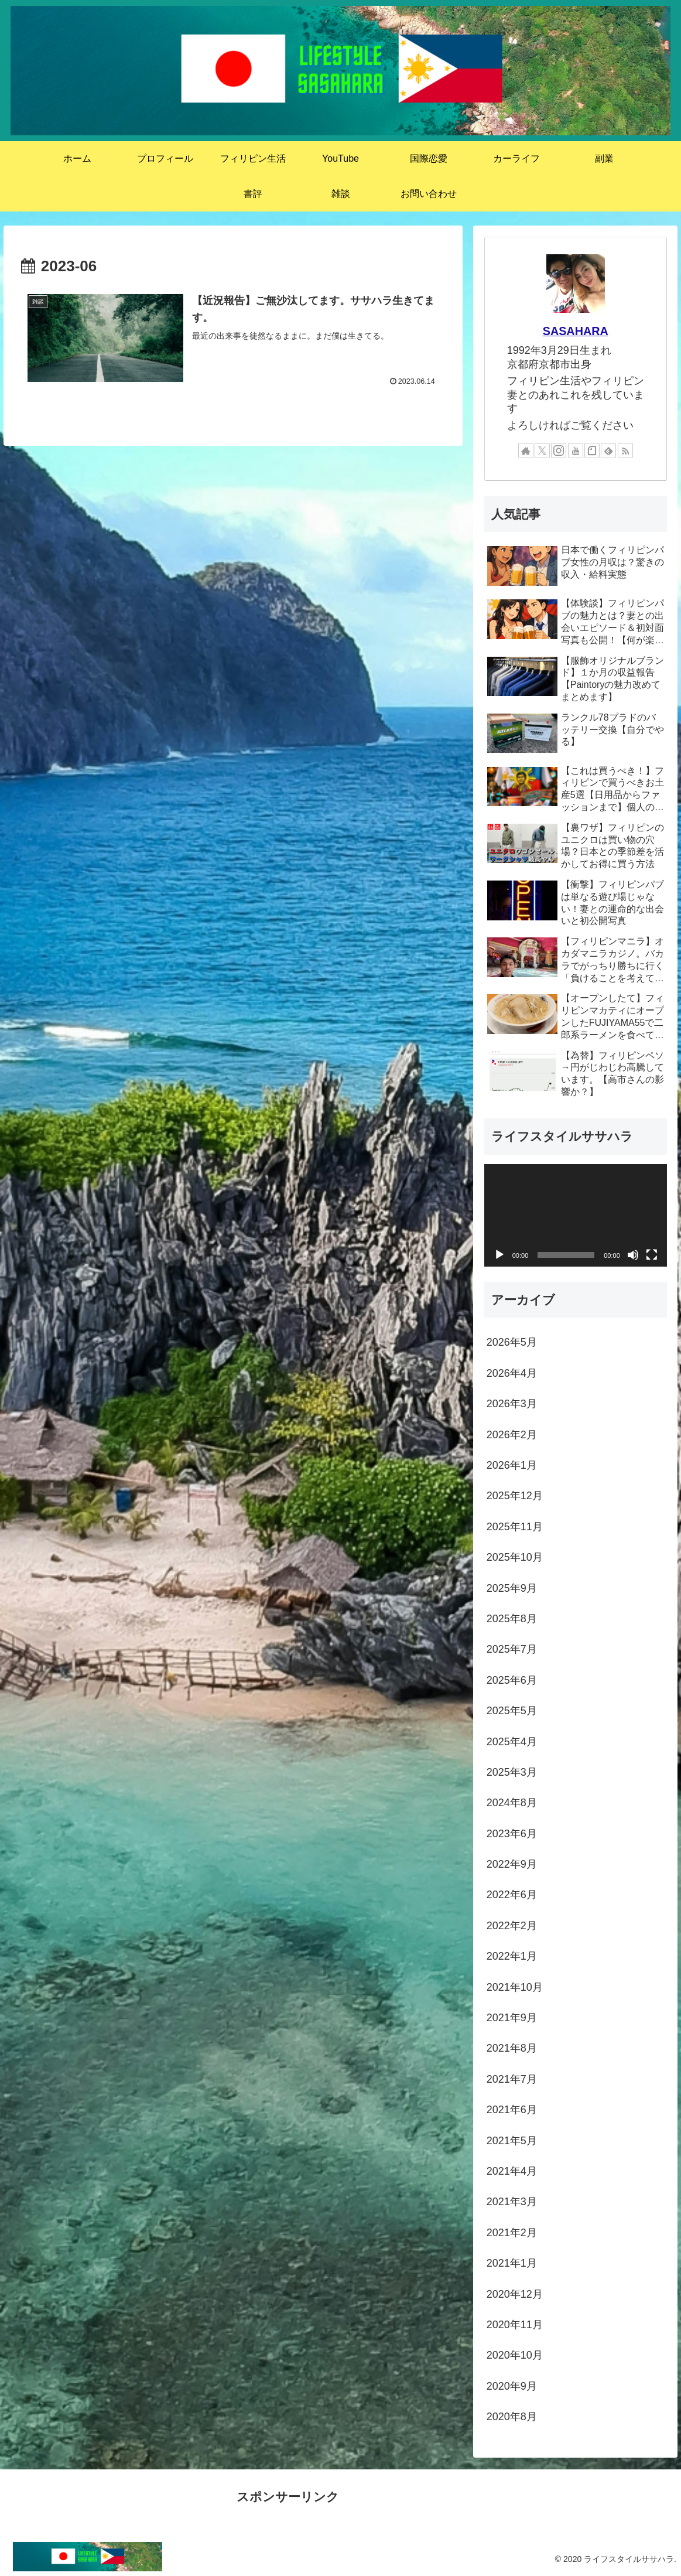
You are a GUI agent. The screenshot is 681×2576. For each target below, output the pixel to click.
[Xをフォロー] (542, 450)
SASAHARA (575, 331)
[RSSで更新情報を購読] (625, 450)
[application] (575, 1215)
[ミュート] (633, 1255)
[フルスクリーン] (652, 1255)
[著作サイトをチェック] (525, 450)
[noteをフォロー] (592, 450)
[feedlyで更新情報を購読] (608, 450)
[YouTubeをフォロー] (575, 450)
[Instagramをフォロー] (558, 450)
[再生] (499, 1255)
